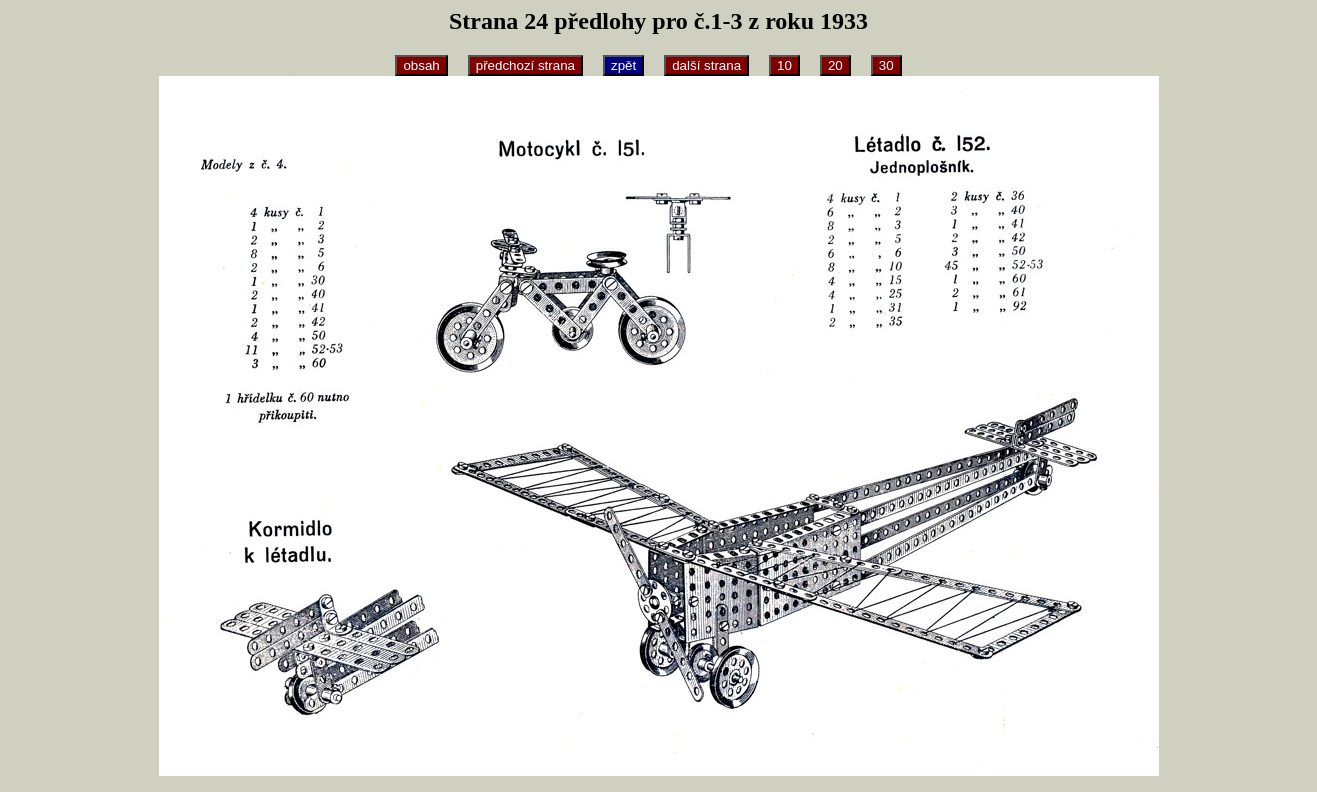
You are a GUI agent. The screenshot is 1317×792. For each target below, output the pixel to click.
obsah (421, 65)
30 (886, 65)
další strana (706, 65)
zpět (623, 65)
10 (784, 65)
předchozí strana (525, 65)
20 (835, 65)
